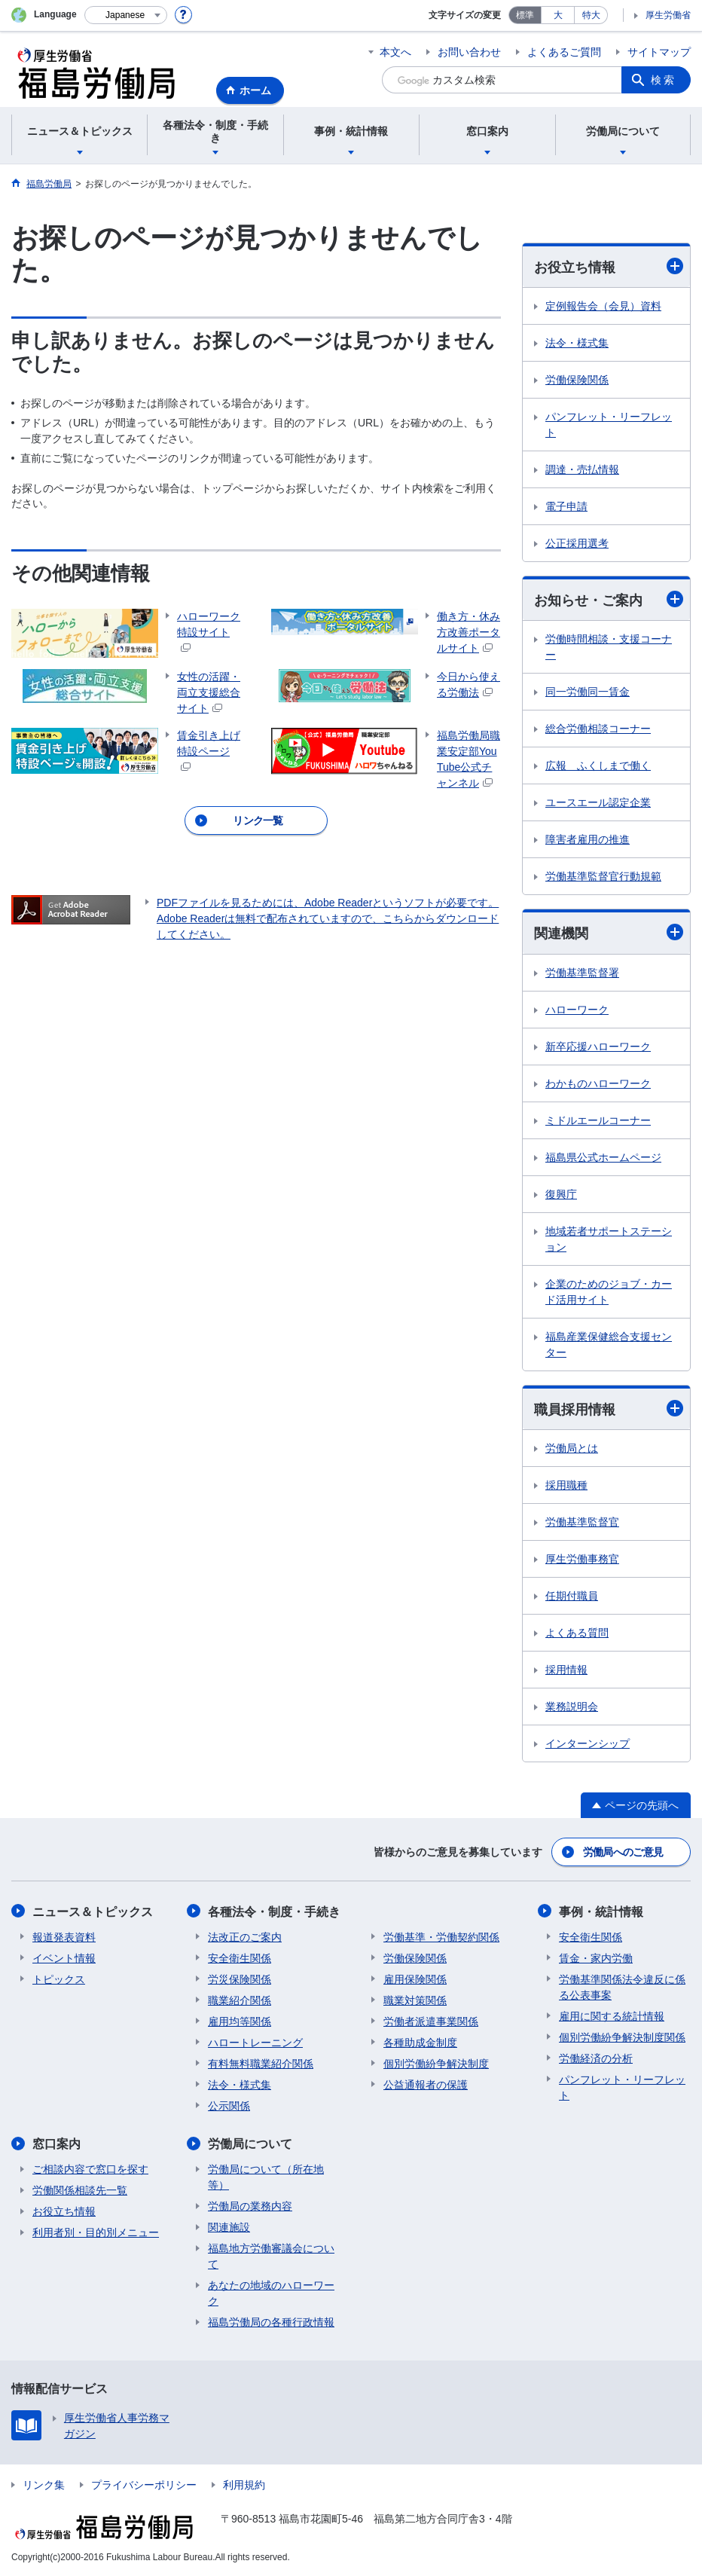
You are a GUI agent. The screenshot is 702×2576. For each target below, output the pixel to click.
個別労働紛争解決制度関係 (622, 2037)
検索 (663, 80)
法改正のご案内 (245, 1936)
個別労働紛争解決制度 (436, 2063)
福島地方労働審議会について (271, 2255)
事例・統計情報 (601, 1911)
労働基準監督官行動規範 (603, 876)
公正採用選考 (577, 543)
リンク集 (44, 2484)
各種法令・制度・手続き (274, 1911)
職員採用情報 (608, 1408)
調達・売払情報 (582, 469)
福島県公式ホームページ (603, 1157)
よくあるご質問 (564, 52)
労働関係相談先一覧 (79, 2189)
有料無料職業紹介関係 (260, 2063)
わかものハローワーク (598, 1083)
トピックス (58, 1978)
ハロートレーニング (255, 2042)
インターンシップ (587, 1743)
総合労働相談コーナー (598, 729)
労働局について (250, 2143)
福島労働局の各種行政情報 (271, 2321)
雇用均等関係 (239, 2021)
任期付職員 (571, 1596)
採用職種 (566, 1485)
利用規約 (244, 2484)
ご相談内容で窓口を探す (90, 2168)
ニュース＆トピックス (92, 1911)
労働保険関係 (577, 380)
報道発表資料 (64, 1936)
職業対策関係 (415, 2000)
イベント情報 (64, 1957)
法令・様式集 (577, 343)
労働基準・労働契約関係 (441, 1936)
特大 (591, 15)
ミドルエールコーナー (598, 1120)
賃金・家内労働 (596, 1957)
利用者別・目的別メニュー (95, 2232)
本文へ (395, 52)
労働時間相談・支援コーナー (608, 647)
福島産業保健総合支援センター (608, 1344)
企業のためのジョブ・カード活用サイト (608, 1292)
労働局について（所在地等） (266, 2176)
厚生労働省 (668, 15)
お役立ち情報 (608, 266)
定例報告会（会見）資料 (603, 306)
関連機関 (608, 933)
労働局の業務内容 (250, 2205)
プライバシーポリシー (144, 2484)
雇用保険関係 (415, 1978)
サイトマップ (659, 52)
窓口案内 (56, 2143)
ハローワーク (577, 1010)
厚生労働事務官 (582, 1559)
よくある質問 (577, 1633)
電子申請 (566, 506)
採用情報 (566, 1670)
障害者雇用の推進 (587, 839)
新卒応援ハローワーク (598, 1046)
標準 (525, 15)
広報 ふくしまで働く (598, 765)
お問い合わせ (469, 52)
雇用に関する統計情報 (611, 2015)
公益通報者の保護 (425, 2084)
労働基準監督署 (582, 973)
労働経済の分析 (596, 2058)
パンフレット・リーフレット (608, 425)
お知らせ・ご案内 (608, 599)
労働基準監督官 (582, 1522)
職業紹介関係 (239, 2000)
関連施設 (229, 2226)
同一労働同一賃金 (587, 692)
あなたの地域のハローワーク (271, 2292)
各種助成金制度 (420, 2042)
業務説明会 (571, 1707)
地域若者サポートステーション (608, 1239)
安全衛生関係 (239, 1957)
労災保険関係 (239, 1978)
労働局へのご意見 (623, 1852)
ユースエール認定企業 (598, 802)
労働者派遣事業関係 (430, 2021)
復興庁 (561, 1194)
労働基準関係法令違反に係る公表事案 (622, 1986)
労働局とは (571, 1448)
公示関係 (229, 2105)
